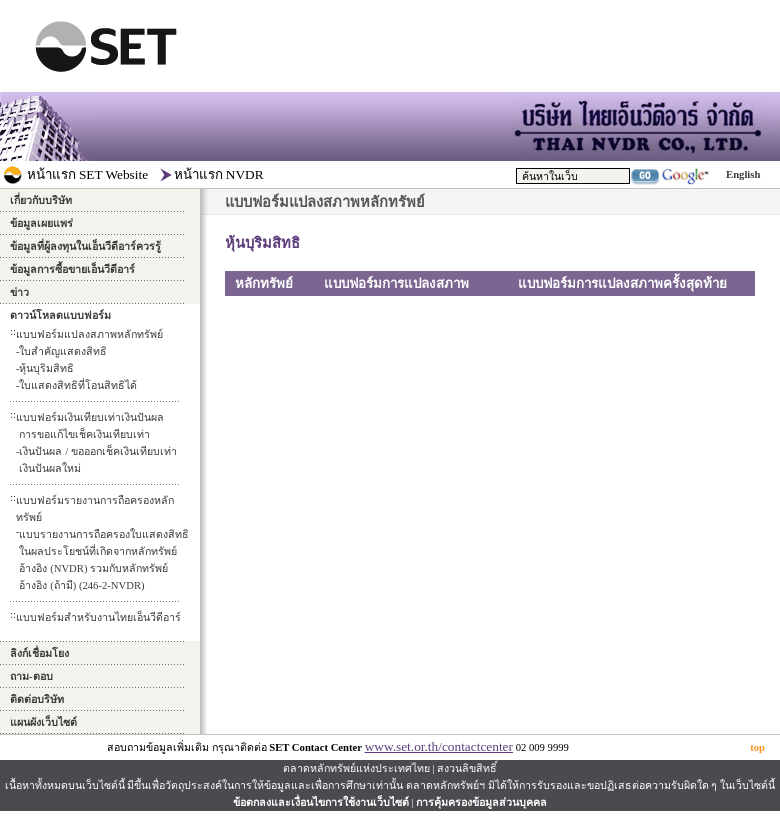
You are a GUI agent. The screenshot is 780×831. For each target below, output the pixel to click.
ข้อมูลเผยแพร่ (41, 223)
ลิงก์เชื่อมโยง (39, 653)
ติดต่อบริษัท (37, 699)
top (757, 747)
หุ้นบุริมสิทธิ (46, 368)
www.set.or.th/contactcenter (439, 746)
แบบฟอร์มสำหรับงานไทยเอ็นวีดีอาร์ (98, 617)
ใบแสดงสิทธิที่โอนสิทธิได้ (78, 385)
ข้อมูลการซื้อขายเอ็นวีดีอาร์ (72, 269)
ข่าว (19, 292)
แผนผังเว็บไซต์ (43, 722)
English (743, 174)
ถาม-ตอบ (31, 676)
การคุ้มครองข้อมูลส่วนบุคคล (481, 802)
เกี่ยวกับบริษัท (41, 200)
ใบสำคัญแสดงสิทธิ (63, 351)
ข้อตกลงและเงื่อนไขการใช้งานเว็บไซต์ (321, 802)
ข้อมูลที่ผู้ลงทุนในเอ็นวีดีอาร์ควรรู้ (85, 246)
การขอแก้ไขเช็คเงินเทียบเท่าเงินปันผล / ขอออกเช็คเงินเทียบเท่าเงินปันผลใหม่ (97, 451)
